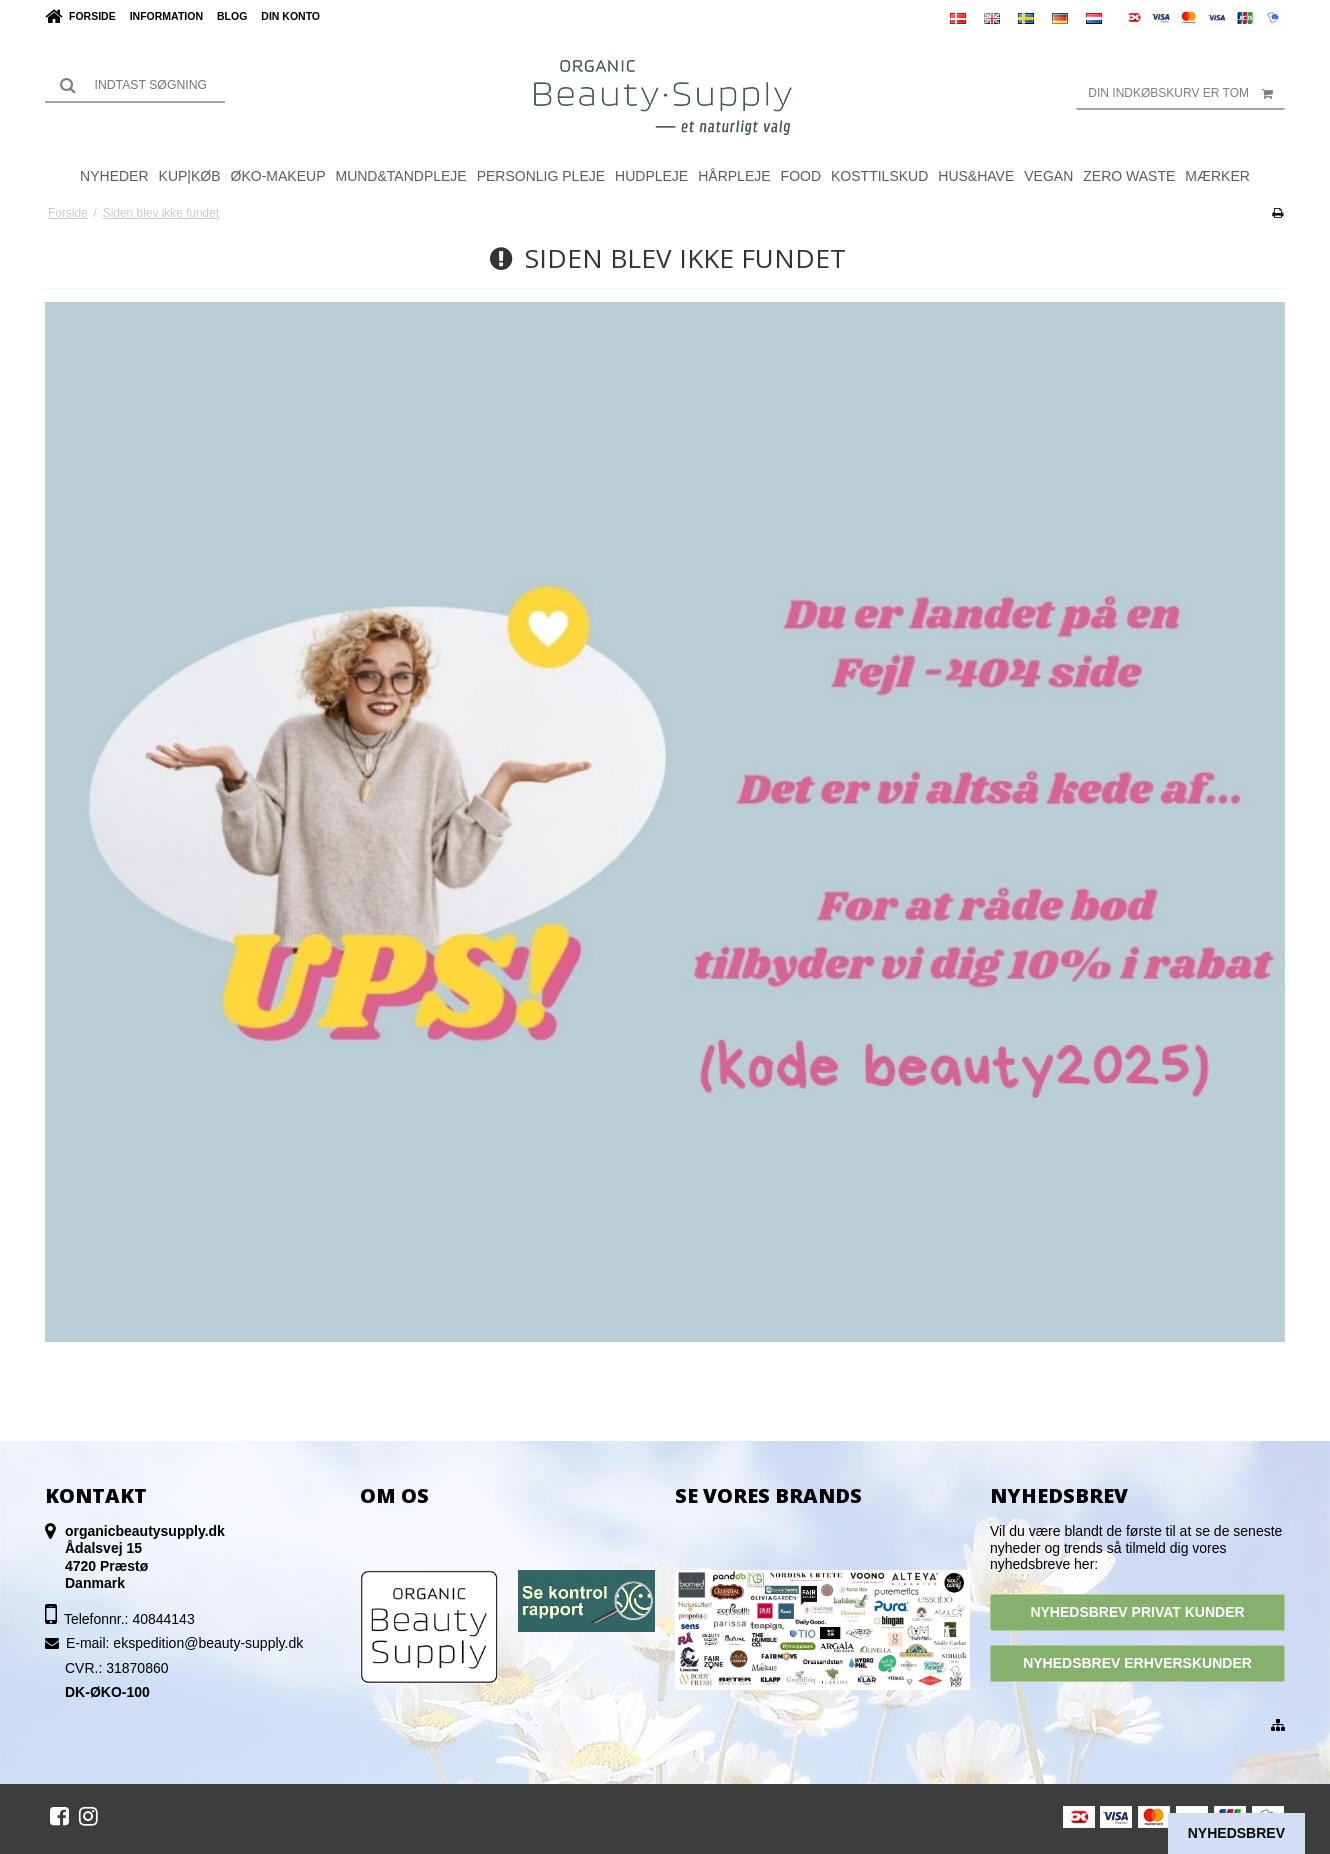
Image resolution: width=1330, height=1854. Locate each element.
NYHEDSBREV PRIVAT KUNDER (1137, 1612)
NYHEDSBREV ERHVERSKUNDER (1137, 1663)
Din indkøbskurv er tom (1186, 93)
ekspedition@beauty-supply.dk (208, 1643)
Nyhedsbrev (1236, 1833)
